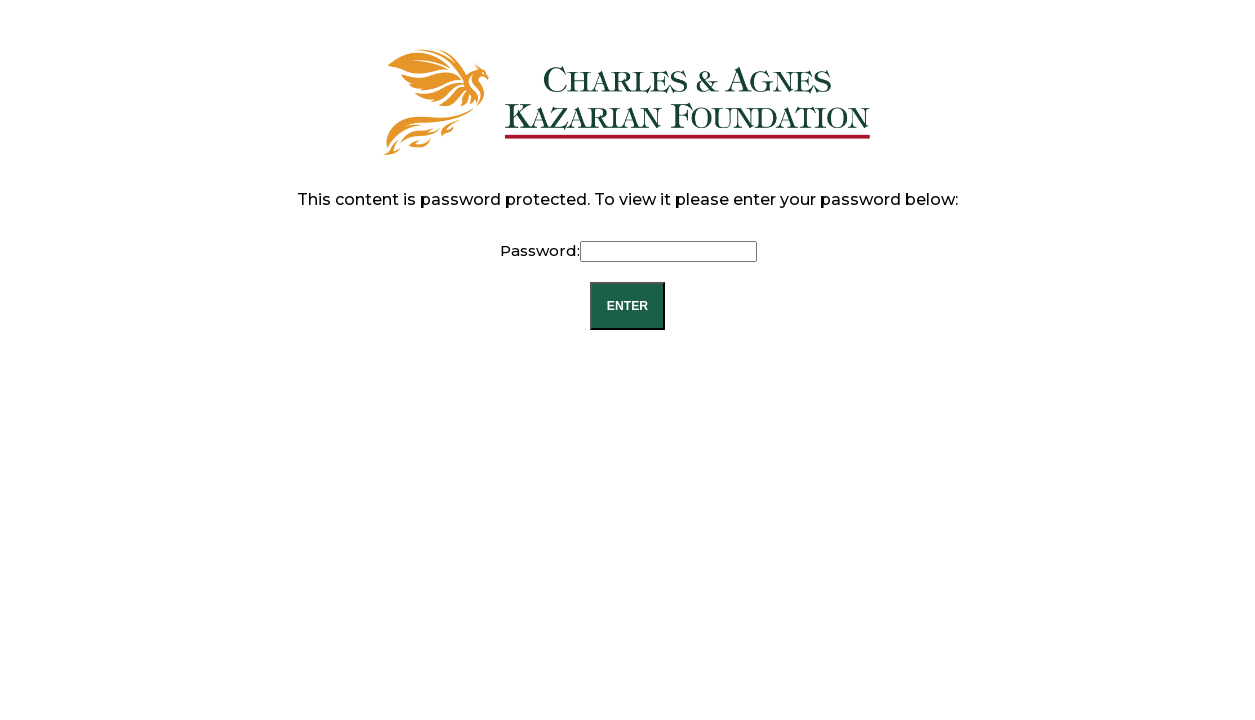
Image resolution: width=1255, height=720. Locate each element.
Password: (628, 250)
